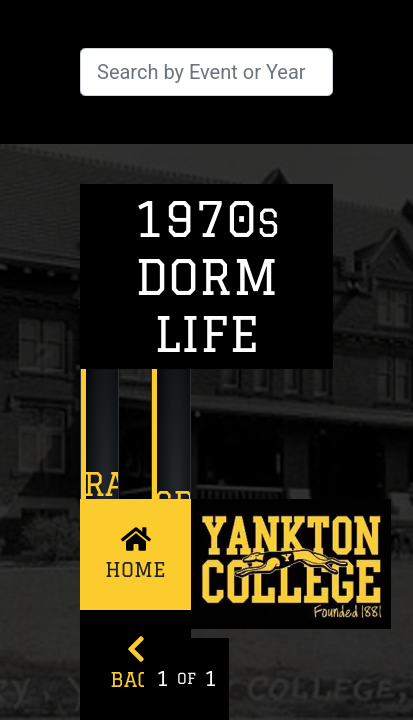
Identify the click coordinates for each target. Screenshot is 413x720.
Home (135, 552)
